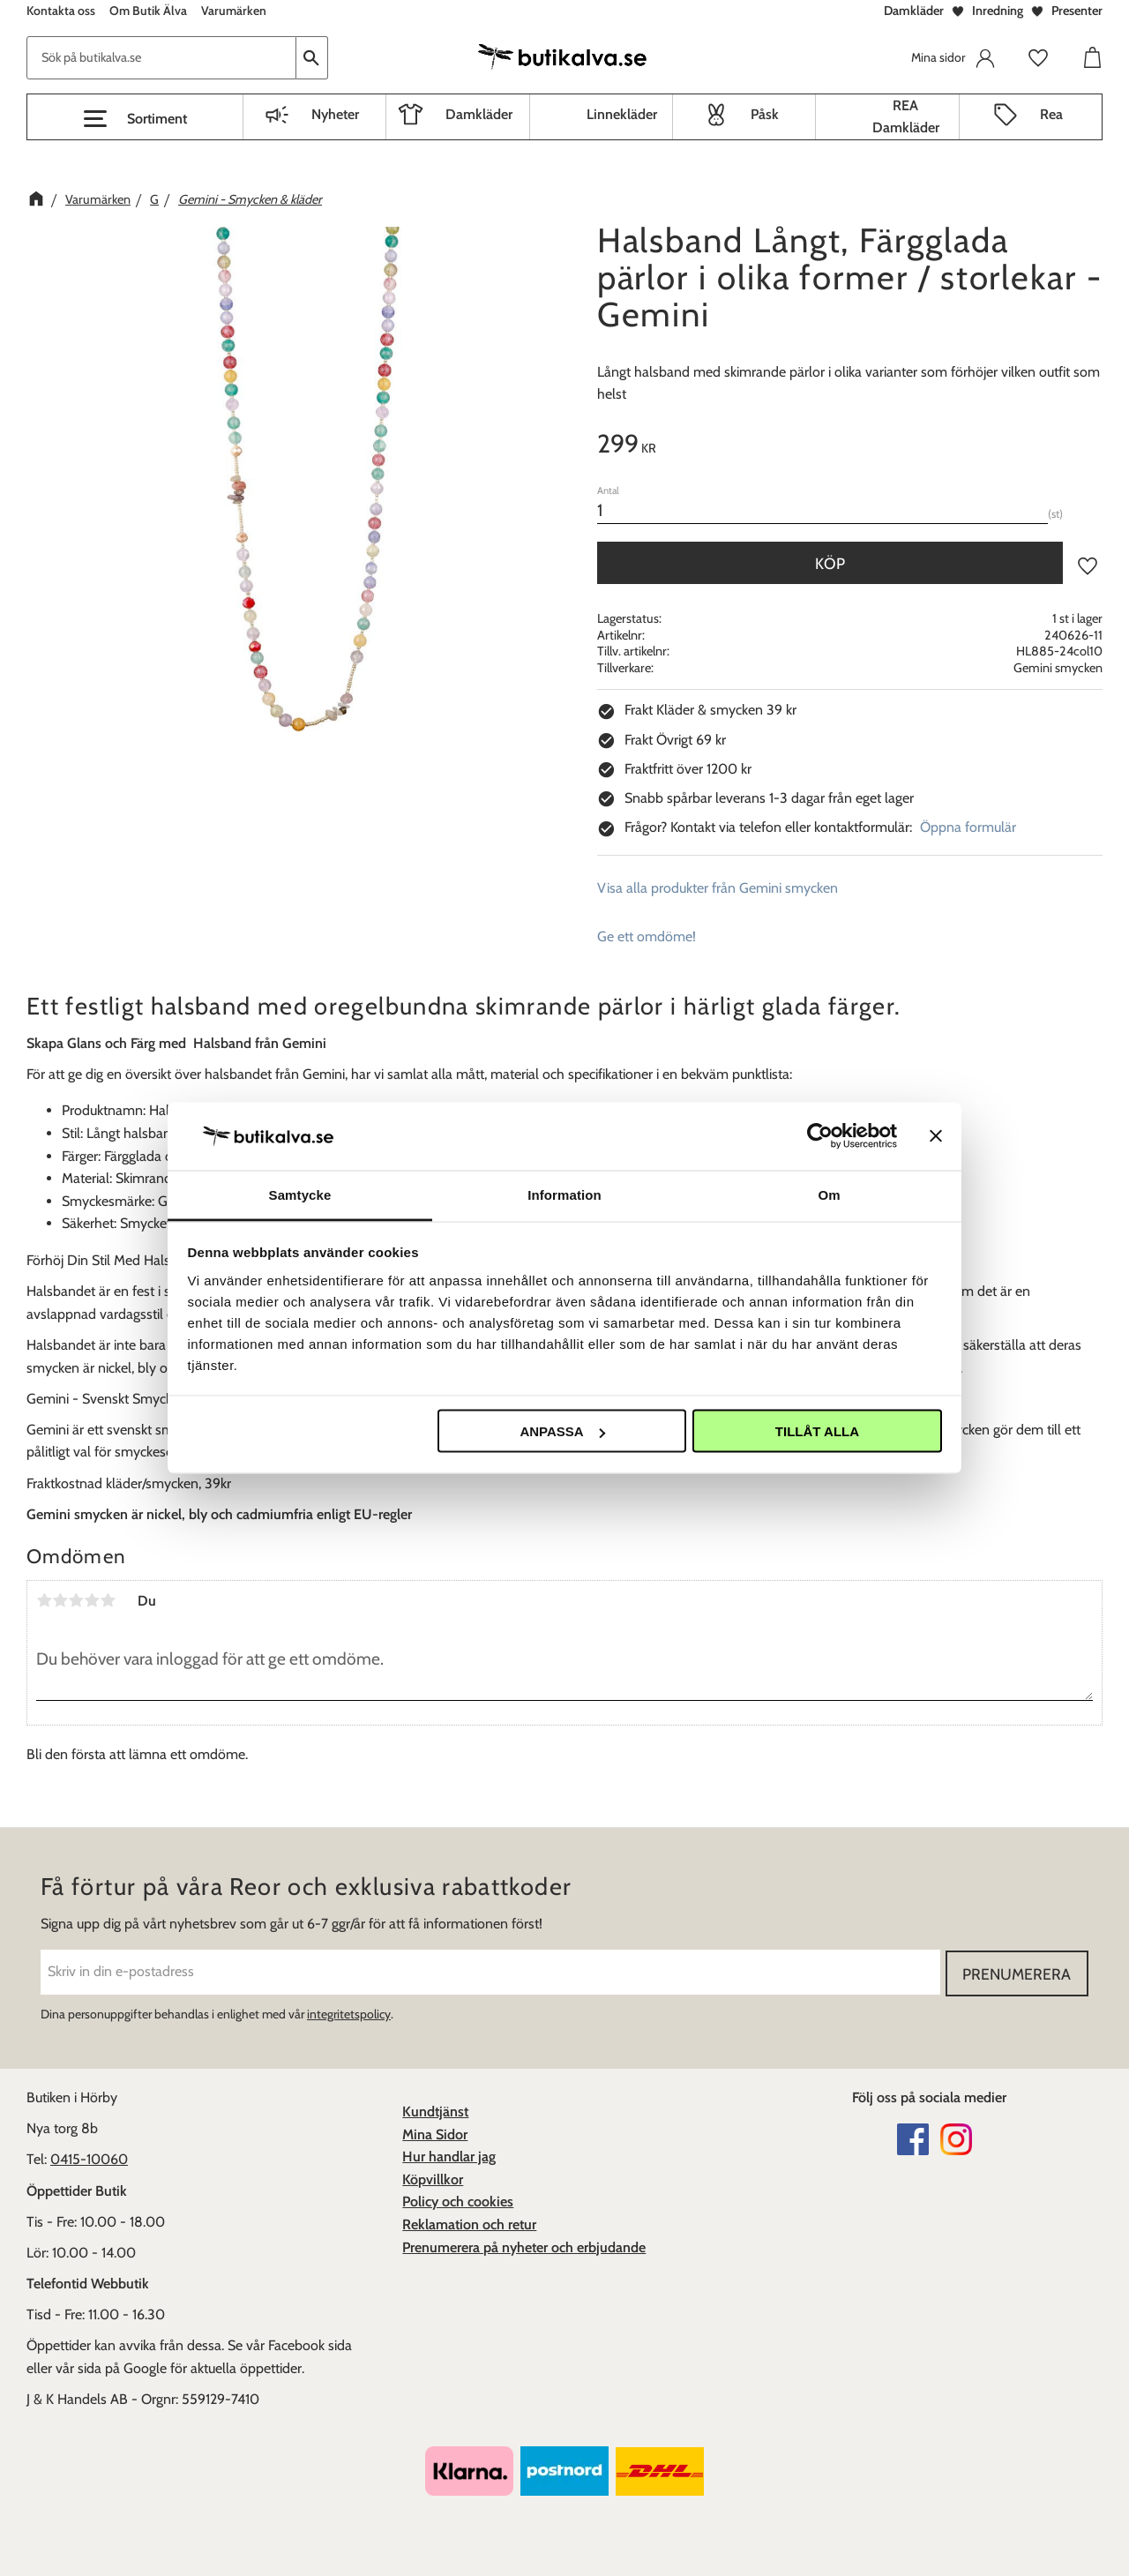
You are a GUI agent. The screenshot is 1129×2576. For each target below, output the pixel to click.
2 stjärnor (60, 1600)
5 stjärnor (108, 1600)
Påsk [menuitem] (765, 114)
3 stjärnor (76, 1600)
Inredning (997, 11)
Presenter (1077, 11)
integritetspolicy (349, 2013)
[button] (135, 119)
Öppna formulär (968, 827)
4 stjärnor (92, 1600)
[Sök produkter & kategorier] (161, 57)
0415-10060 (89, 2158)
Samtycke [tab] (300, 1194)
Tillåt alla (817, 1431)
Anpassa (562, 1431)
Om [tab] (829, 1194)
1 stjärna (44, 1600)
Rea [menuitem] (1051, 114)
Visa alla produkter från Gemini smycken (717, 888)
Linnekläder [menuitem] (622, 114)
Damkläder (914, 11)
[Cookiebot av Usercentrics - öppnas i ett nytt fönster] (820, 1136)
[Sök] (312, 57)
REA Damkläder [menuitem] (905, 117)
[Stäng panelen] (936, 1136)
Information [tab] (564, 1194)
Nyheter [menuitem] (335, 114)
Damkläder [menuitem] (478, 114)
